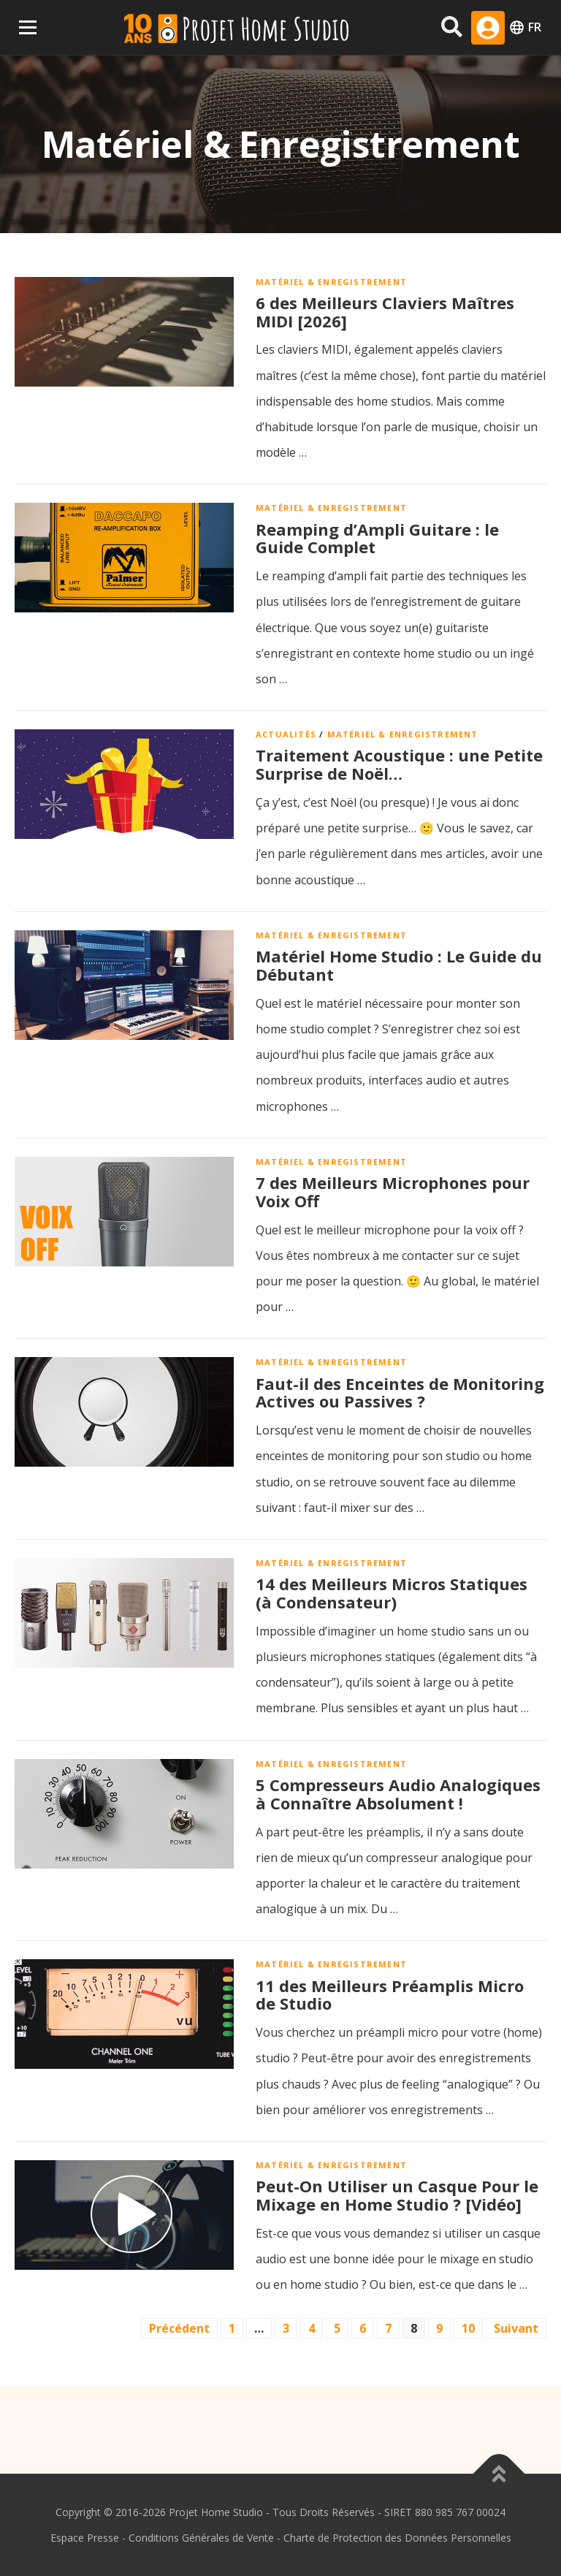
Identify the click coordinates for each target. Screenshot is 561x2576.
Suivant (516, 2328)
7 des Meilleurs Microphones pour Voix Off (393, 1191)
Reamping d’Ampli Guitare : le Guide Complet (377, 538)
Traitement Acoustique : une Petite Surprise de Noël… (399, 764)
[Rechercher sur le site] (451, 27)
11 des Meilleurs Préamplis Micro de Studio (390, 1995)
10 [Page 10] (468, 2328)
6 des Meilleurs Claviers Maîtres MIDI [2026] (385, 312)
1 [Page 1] (232, 2328)
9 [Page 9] (439, 2328)
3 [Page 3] (286, 2328)
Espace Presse (84, 2538)
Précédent (179, 2328)
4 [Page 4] (311, 2328)
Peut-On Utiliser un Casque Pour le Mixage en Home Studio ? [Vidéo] (397, 2195)
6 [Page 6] (362, 2328)
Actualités (286, 734)
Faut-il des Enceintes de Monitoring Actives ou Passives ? (400, 1392)
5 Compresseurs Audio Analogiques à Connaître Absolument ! (398, 1794)
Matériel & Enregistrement (331, 281)
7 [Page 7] (388, 2328)
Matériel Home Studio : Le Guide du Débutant (399, 965)
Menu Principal (27, 27)
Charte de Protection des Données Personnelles (397, 2538)
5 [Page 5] (337, 2328)
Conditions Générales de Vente (201, 2538)
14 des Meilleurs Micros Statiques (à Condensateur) (391, 1593)
